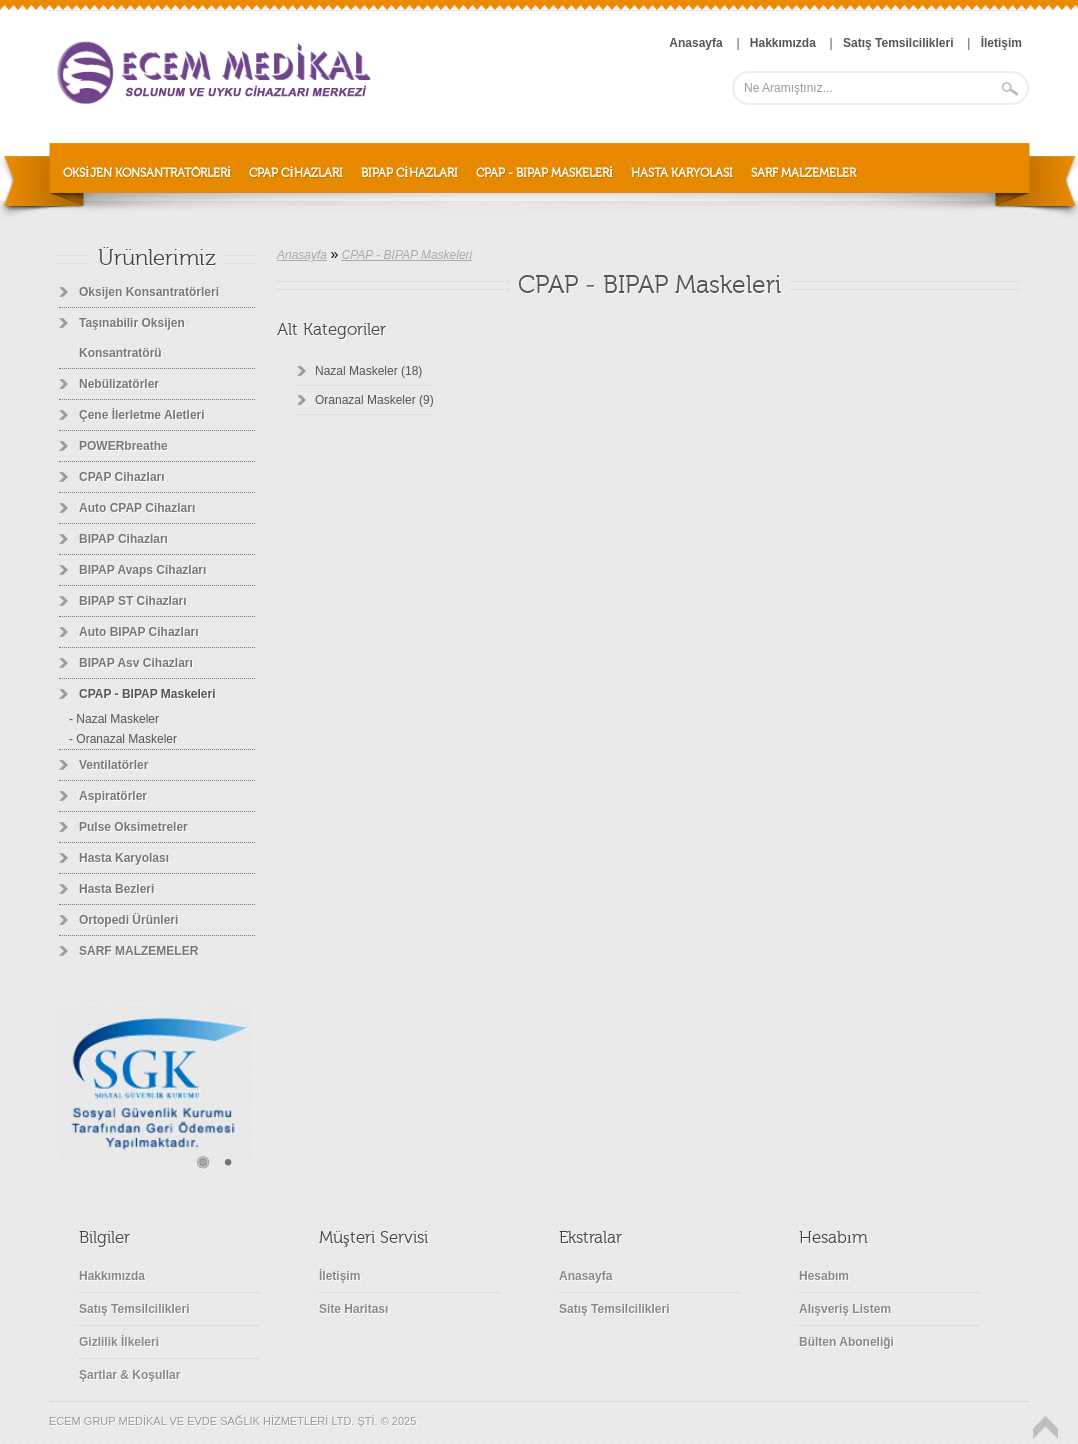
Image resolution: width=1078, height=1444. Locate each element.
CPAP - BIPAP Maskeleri (545, 173)
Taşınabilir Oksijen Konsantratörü (132, 338)
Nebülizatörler (119, 384)
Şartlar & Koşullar (129, 1375)
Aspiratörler (113, 796)
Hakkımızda (112, 1276)
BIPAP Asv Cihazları (136, 663)
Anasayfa (302, 255)
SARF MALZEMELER (803, 173)
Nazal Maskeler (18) (368, 371)
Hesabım (824, 1276)
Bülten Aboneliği (846, 1342)
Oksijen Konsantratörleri (147, 173)
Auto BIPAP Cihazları (139, 632)
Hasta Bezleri (116, 889)
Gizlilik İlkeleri (119, 1342)
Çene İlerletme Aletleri (142, 415)
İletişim (339, 1276)
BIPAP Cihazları (409, 173)
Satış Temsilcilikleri (134, 1309)
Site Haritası (353, 1309)
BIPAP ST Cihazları (133, 601)
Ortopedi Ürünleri (128, 920)
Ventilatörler (113, 765)
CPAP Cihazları (296, 173)
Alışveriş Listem (845, 1309)
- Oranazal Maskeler (123, 739)
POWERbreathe (123, 446)
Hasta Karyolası (682, 173)
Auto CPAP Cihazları (137, 508)
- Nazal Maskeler (114, 719)
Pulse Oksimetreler (133, 827)
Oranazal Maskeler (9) (374, 400)
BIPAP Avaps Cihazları (142, 570)
